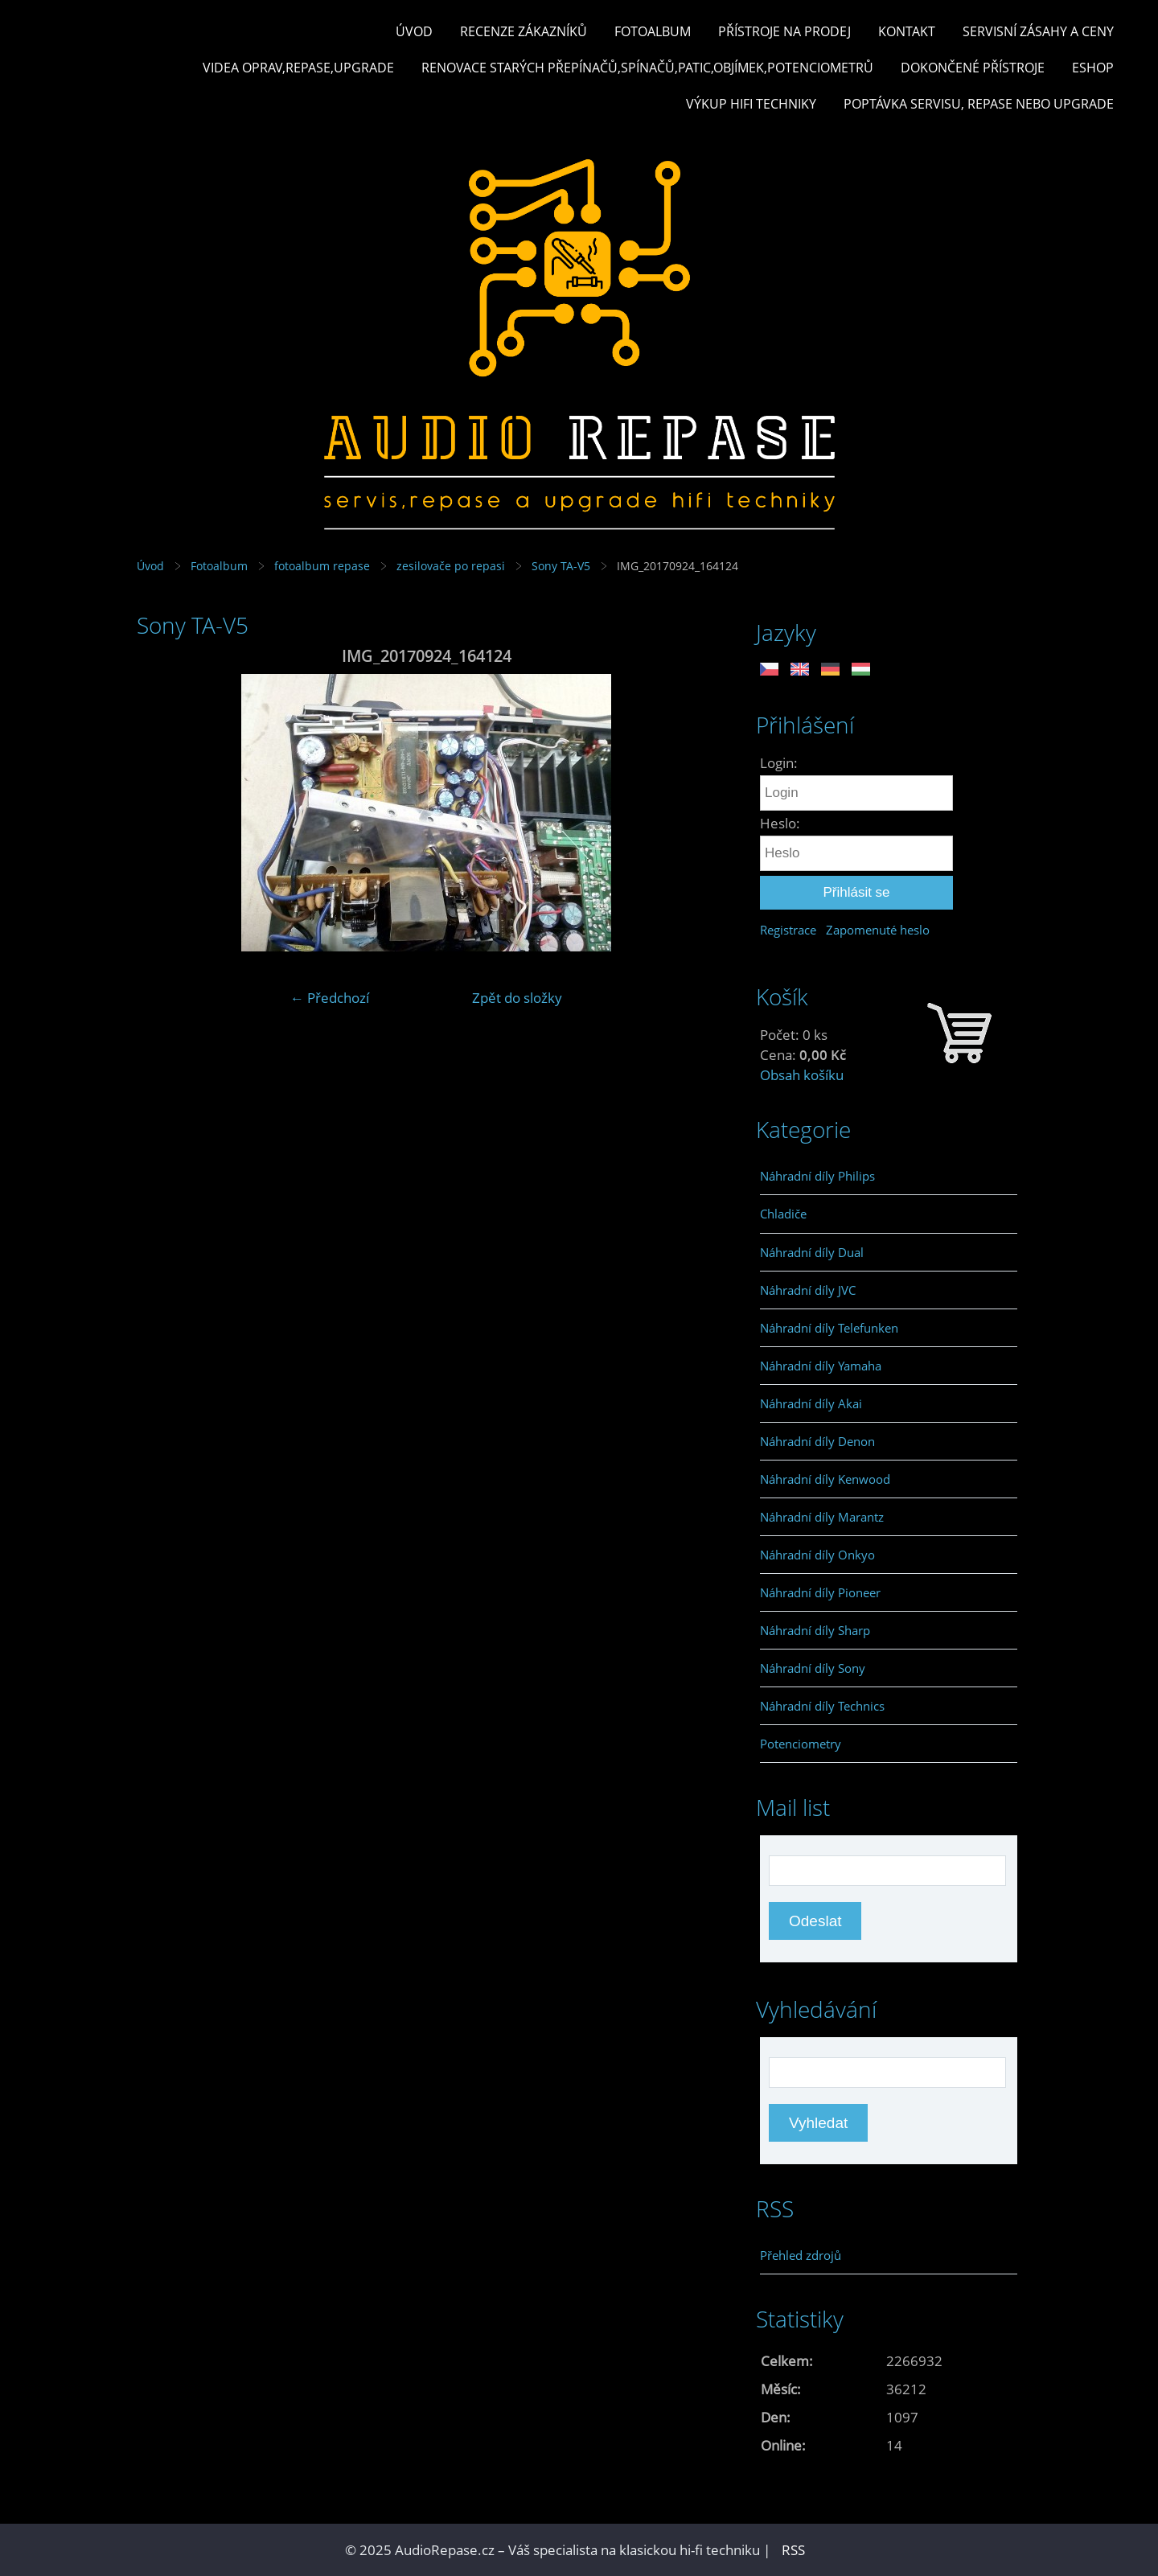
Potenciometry (800, 1744)
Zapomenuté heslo (878, 930)
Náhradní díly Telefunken (829, 1328)
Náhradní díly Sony (812, 1668)
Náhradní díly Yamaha (820, 1366)
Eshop (1093, 67)
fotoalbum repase (322, 565)
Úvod (414, 31)
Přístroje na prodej (784, 31)
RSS (793, 2550)
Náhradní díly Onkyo (817, 1555)
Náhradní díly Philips (817, 1176)
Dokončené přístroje (973, 67)
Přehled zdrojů (800, 2255)
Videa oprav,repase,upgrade (298, 67)
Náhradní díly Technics (822, 1706)
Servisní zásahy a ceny (1038, 31)
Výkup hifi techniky (751, 104)
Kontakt (906, 31)
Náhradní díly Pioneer (820, 1592)
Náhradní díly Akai (811, 1403)
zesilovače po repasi (450, 565)
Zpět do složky (517, 997)
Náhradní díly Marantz (822, 1517)
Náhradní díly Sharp (815, 1630)
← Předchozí (329, 997)
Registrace (788, 930)
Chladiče (783, 1214)
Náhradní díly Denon (817, 1441)
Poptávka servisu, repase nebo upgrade (979, 104)
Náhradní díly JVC (808, 1290)
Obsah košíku (802, 1075)
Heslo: (780, 823)
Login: (779, 763)
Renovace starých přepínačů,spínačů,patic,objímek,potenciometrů (647, 67)
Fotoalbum (652, 31)
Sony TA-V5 (561, 565)
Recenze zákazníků (523, 31)
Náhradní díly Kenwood (825, 1479)
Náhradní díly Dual (812, 1252)
